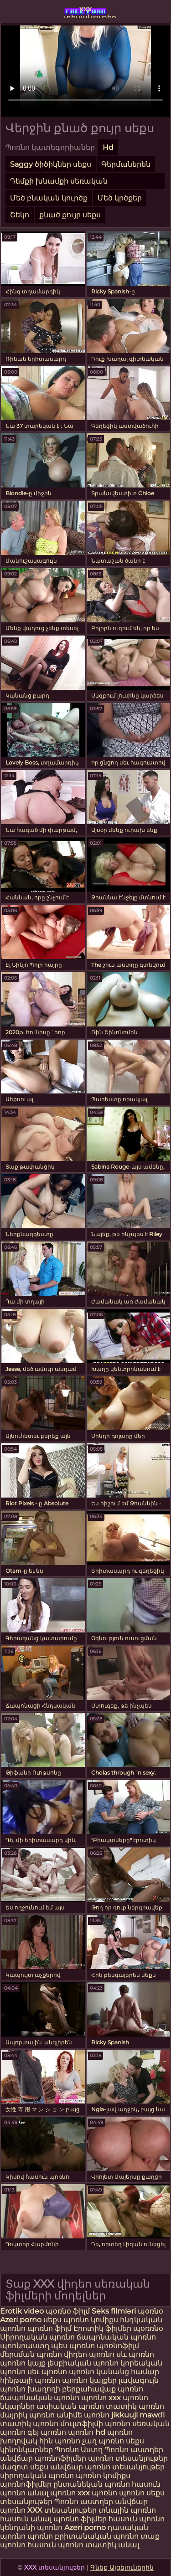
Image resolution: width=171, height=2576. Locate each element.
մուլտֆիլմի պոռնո (95, 2423)
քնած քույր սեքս (70, 214)
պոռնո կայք (23, 2363)
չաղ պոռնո (103, 2441)
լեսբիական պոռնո (83, 2363)
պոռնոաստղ (24, 2345)
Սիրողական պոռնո (37, 2337)
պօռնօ (150, 2311)
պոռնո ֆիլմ (50, 2328)
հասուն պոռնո (137, 2518)
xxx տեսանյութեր (85, 11)
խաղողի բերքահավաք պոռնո (85, 2389)
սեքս (53, 2319)
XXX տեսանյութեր (62, 2510)
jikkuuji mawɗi (138, 2415)
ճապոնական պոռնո (116, 2337)
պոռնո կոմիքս (90, 2319)
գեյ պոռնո (46, 2432)
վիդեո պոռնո (89, 2354)
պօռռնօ (148, 2328)
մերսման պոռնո (31, 2354)
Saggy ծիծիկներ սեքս (50, 164)
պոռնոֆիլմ (118, 2345)
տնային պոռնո (127, 2510)
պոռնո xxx (101, 2397)
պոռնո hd (86, 2432)
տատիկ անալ (112, 2544)
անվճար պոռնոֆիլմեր (43, 2458)
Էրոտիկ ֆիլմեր (103, 2328)
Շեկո (19, 214)
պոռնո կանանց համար (114, 2371)
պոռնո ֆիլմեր (81, 2518)
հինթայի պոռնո (30, 2380)
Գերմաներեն (125, 164)
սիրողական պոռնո (37, 2475)
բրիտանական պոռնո (97, 2536)
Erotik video (23, 2311)
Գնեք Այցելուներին (122, 2567)
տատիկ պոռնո (135, 2406)
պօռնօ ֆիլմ (69, 2311)
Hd (108, 147)
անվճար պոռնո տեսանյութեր (107, 2467)
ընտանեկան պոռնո (91, 2484)
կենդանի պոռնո (32, 2527)
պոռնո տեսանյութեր (128, 2458)
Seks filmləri (115, 2311)
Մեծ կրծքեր (120, 198)
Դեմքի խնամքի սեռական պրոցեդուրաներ (59, 183)
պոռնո (132, 2493)
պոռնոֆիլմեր (26, 2484)
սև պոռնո (135, 2354)
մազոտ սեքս (24, 2467)
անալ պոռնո (51, 2493)
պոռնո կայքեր (89, 2380)
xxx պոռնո (97, 2493)
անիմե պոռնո (83, 2415)
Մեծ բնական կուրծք (49, 198)
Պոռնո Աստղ (79, 2449)
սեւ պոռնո (47, 2371)
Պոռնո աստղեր (133, 2449)
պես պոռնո (73, 2345)
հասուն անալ (26, 2518)
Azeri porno (21, 2319)
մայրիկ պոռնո (27, 2415)
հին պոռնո (59, 2441)
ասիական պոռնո (70, 2406)
